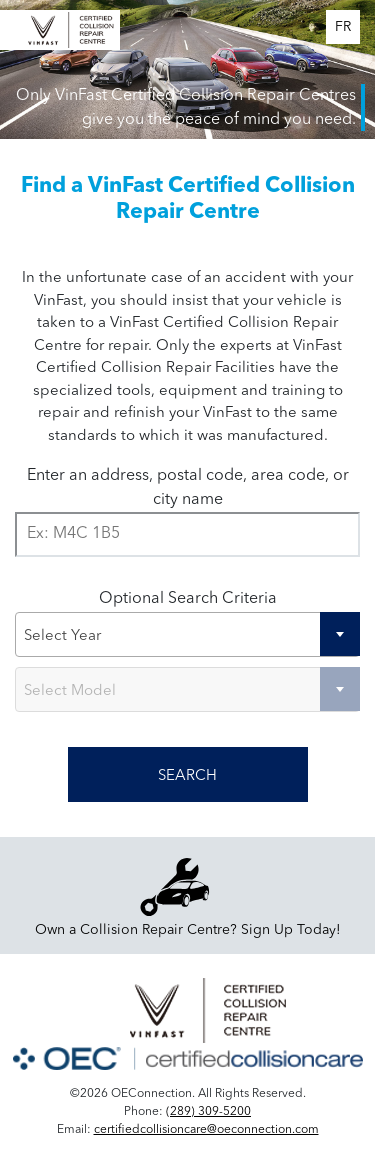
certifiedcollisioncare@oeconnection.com (206, 1130)
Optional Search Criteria (188, 599)
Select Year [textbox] (62, 636)
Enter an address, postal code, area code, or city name (188, 488)
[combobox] (187, 634)
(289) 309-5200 (208, 1112)
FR (343, 27)
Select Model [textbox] (70, 691)
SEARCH (187, 776)
